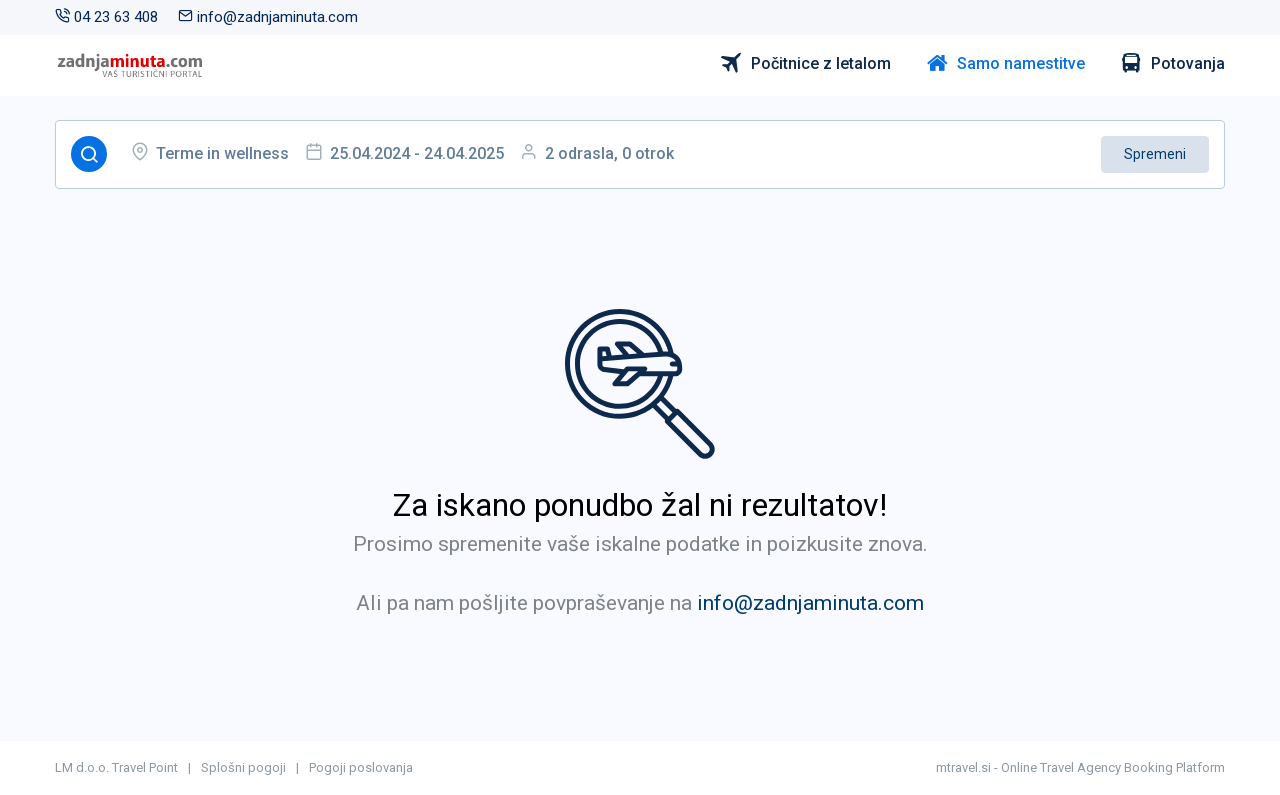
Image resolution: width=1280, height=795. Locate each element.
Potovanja (1173, 64)
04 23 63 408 (106, 17)
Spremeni (1155, 154)
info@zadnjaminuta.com (268, 17)
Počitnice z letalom (806, 64)
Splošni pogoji (243, 767)
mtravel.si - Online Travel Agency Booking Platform (1080, 767)
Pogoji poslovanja (361, 767)
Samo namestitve (1006, 64)
